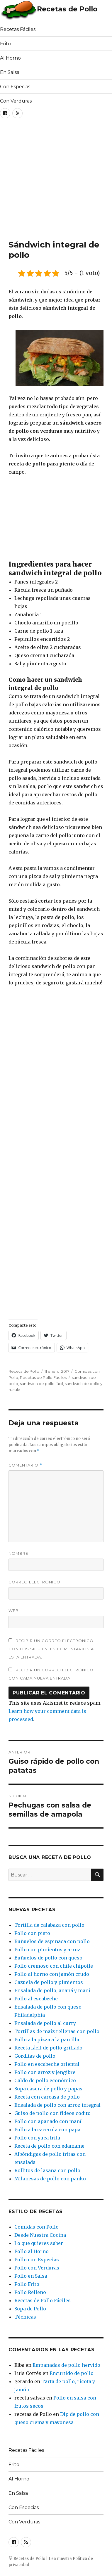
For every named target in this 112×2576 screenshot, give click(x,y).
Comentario (25, 1465)
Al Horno (10, 58)
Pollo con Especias (36, 2259)
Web (14, 1610)
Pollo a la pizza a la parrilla (46, 2039)
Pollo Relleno (30, 2292)
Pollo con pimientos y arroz (47, 1949)
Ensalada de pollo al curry (45, 2023)
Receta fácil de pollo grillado (48, 2048)
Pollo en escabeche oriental (46, 2064)
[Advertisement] (56, 181)
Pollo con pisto (32, 1933)
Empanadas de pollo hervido (66, 2365)
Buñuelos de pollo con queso (48, 1958)
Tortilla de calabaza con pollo (49, 1925)
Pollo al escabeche (36, 1999)
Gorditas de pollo (34, 2056)
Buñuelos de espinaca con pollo (52, 1941)
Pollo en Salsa (30, 2276)
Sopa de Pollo (30, 2309)
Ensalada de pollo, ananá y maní (52, 1990)
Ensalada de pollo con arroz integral (57, 2105)
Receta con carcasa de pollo (47, 2097)
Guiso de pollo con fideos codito (52, 2113)
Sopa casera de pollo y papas (48, 2089)
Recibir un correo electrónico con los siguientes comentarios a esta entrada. (51, 1648)
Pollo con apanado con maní (48, 2121)
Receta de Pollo (24, 1371)
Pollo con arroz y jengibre (44, 2072)
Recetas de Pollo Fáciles (43, 1377)
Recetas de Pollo (67, 9)
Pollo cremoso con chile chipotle (53, 1966)
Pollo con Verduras (36, 2268)
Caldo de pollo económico (45, 2080)
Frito (5, 43)
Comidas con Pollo (36, 2227)
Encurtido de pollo (72, 2373)
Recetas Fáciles (17, 29)
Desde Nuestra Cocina (40, 2235)
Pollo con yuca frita (37, 2138)
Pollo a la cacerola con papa (47, 2129)
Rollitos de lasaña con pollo (47, 2170)
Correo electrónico (34, 1582)
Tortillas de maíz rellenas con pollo (56, 2031)
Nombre (18, 1553)
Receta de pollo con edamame (49, 2146)
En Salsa (9, 72)
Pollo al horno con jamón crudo (51, 1974)
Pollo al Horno (31, 2251)
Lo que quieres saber (38, 2243)
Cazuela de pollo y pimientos (48, 1982)
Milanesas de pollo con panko (50, 2179)
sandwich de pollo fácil (41, 1383)
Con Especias (15, 86)
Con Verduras (16, 101)
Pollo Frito (26, 2284)
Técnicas (25, 2317)
